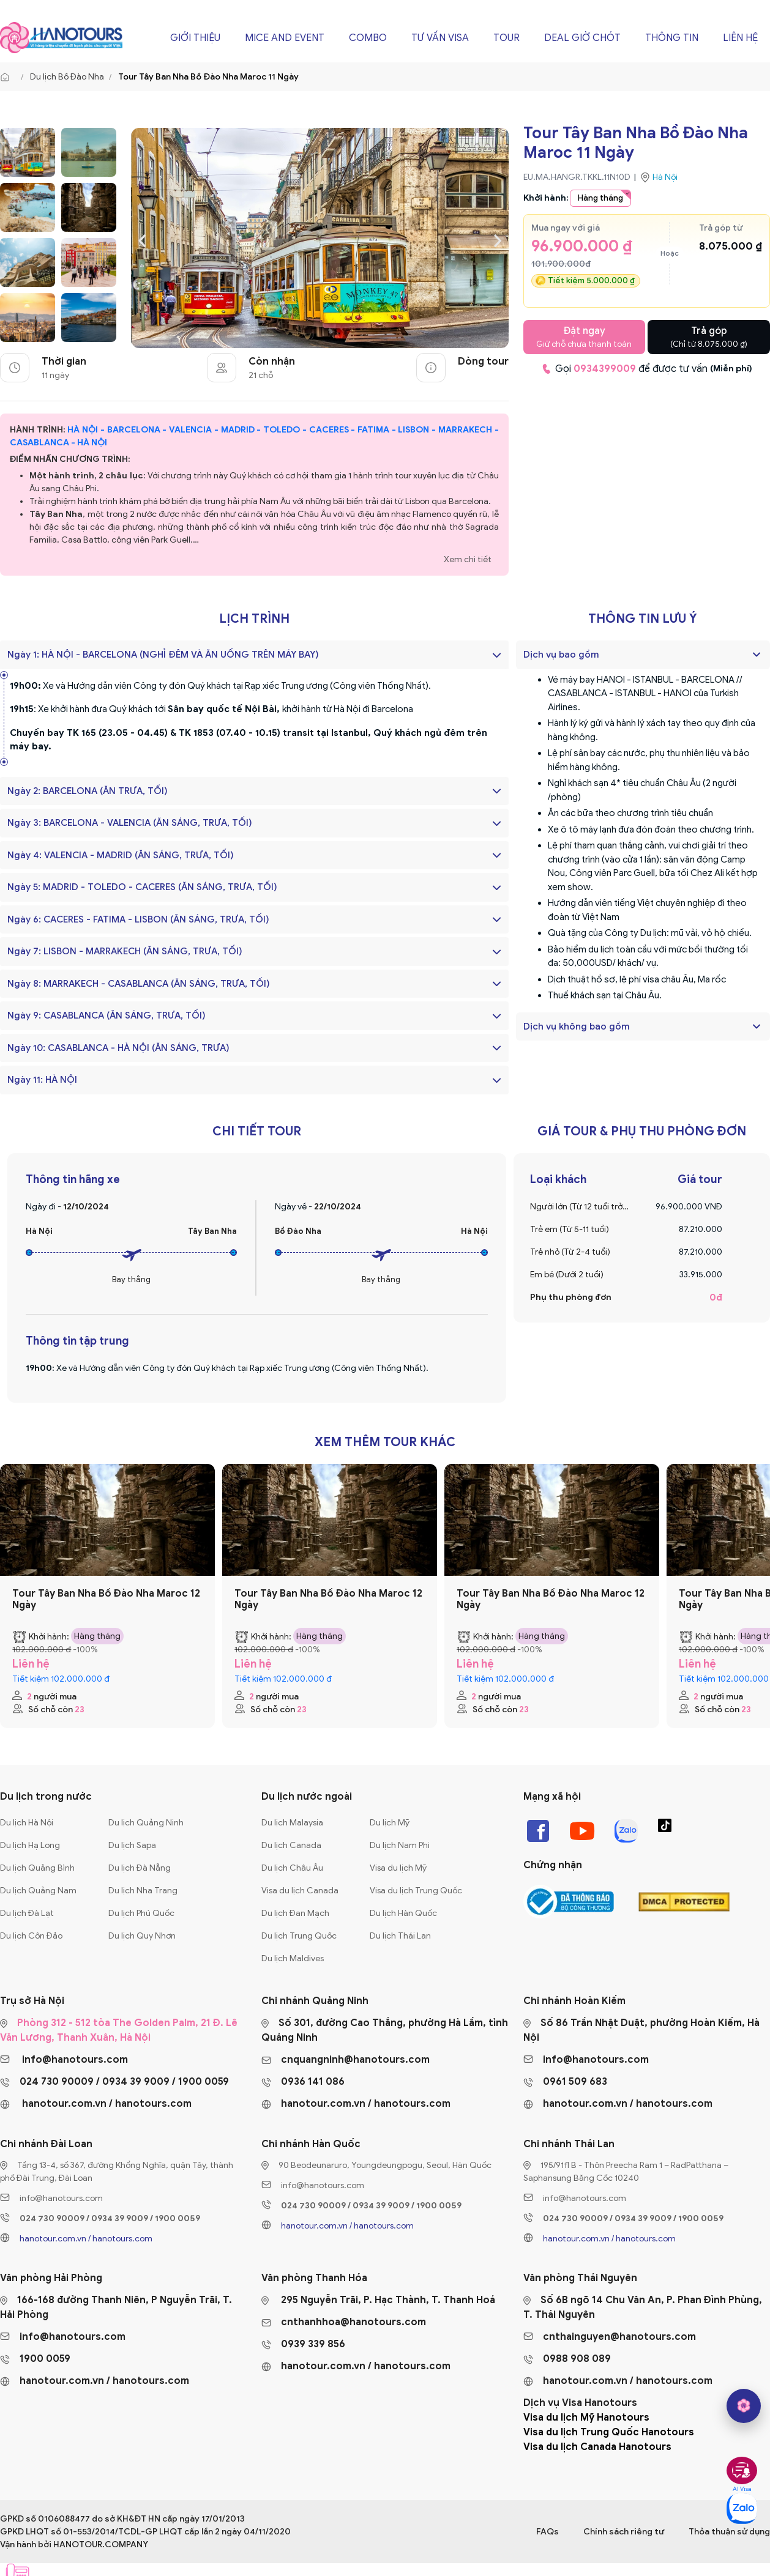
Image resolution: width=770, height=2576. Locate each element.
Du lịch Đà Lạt (27, 1913)
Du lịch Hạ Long (30, 1845)
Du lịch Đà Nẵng (139, 1868)
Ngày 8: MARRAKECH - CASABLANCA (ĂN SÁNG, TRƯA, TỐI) (254, 983)
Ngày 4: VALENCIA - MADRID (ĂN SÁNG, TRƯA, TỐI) (254, 855)
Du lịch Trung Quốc (299, 1936)
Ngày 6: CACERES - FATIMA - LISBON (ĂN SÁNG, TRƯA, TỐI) (254, 919)
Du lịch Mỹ (389, 1822)
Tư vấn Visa (440, 38)
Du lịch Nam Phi (400, 1845)
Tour (506, 38)
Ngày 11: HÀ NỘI (254, 1079)
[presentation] (142, 239)
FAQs (547, 2531)
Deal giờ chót (582, 38)
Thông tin (671, 38)
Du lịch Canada (291, 1845)
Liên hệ (740, 38)
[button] (756, 654)
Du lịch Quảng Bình (37, 1868)
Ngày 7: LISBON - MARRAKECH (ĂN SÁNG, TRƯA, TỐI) (254, 951)
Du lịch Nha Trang (143, 1890)
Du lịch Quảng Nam (38, 1890)
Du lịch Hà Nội (26, 1822)
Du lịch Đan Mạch (295, 1913)
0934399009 (605, 369)
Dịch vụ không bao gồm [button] (576, 1026)
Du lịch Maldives (292, 1958)
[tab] (643, 654)
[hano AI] (744, 2406)
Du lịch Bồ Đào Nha (67, 77)
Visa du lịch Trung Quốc (416, 1890)
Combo (368, 38)
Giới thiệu (195, 38)
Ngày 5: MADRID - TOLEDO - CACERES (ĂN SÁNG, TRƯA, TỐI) (254, 887)
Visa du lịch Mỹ (398, 1868)
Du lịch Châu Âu (292, 1868)
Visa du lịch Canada (299, 1890)
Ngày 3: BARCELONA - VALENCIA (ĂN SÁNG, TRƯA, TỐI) (254, 822)
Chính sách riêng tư (623, 2531)
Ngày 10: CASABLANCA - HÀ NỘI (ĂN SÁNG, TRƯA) (254, 1047)
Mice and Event (284, 38)
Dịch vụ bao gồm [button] (561, 654)
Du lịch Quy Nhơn (142, 1936)
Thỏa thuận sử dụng (729, 2531)
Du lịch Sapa (132, 1845)
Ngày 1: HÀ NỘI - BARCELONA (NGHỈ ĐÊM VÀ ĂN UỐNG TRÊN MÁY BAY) (254, 654)
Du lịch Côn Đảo (31, 1936)
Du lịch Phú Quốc (141, 1913)
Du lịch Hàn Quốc (403, 1913)
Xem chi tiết (468, 559)
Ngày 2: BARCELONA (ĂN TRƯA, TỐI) (254, 790)
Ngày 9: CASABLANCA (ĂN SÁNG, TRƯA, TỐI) (254, 1015)
